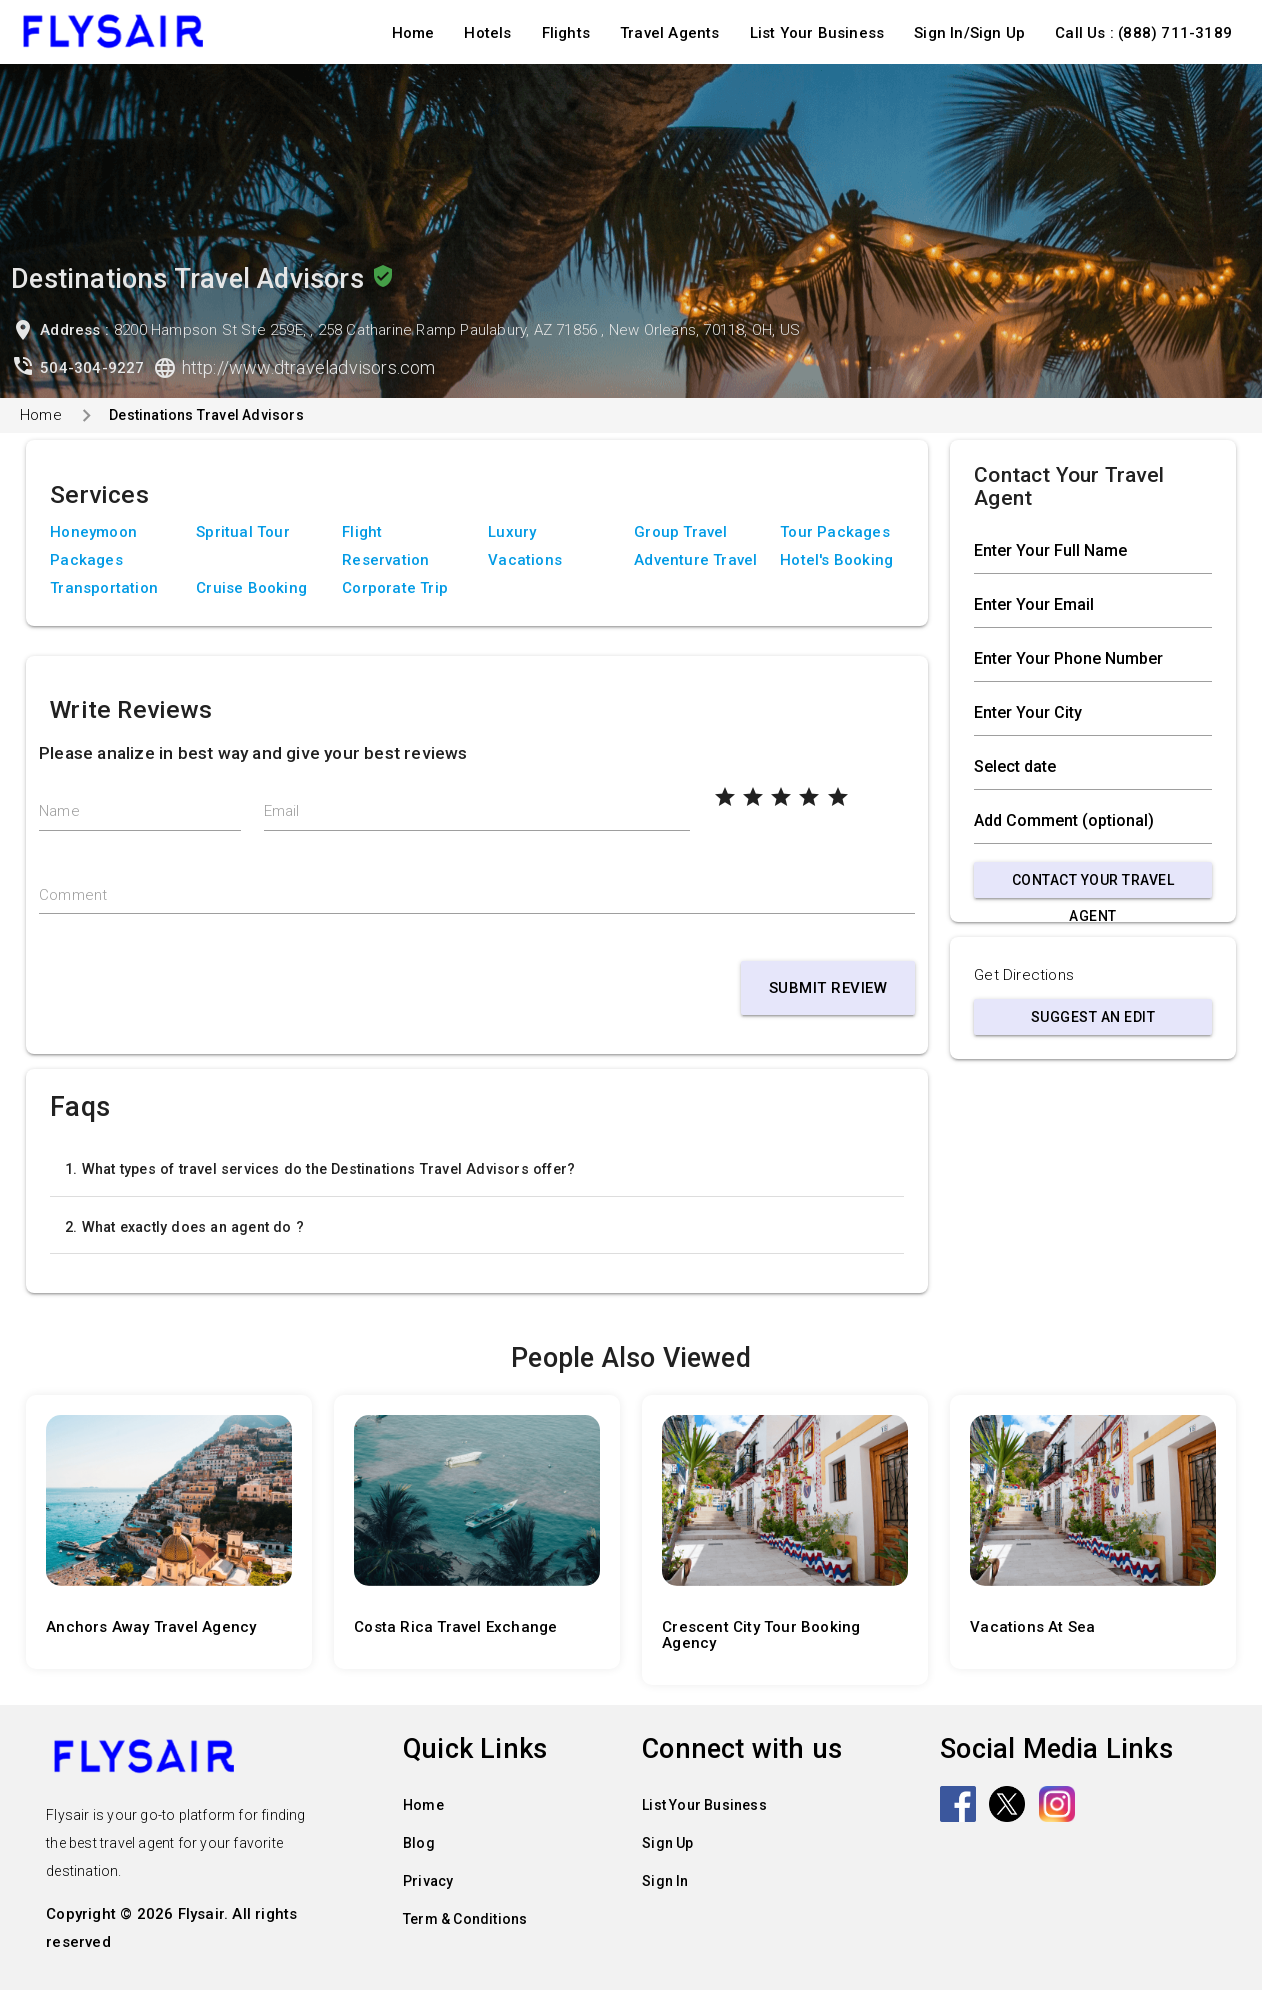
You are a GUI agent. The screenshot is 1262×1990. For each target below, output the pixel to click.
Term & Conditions (465, 1918)
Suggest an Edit (1093, 1017)
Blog (419, 1842)
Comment (73, 895)
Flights (566, 33)
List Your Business (817, 33)
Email (282, 811)
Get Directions (1024, 975)
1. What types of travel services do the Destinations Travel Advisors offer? (320, 1169)
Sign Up (667, 1842)
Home (413, 33)
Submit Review (828, 988)
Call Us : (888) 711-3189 (1143, 33)
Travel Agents (670, 33)
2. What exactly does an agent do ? (184, 1227)
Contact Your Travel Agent (1093, 885)
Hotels (487, 33)
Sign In (665, 1880)
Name (59, 811)
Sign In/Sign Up (969, 33)
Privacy (428, 1880)
